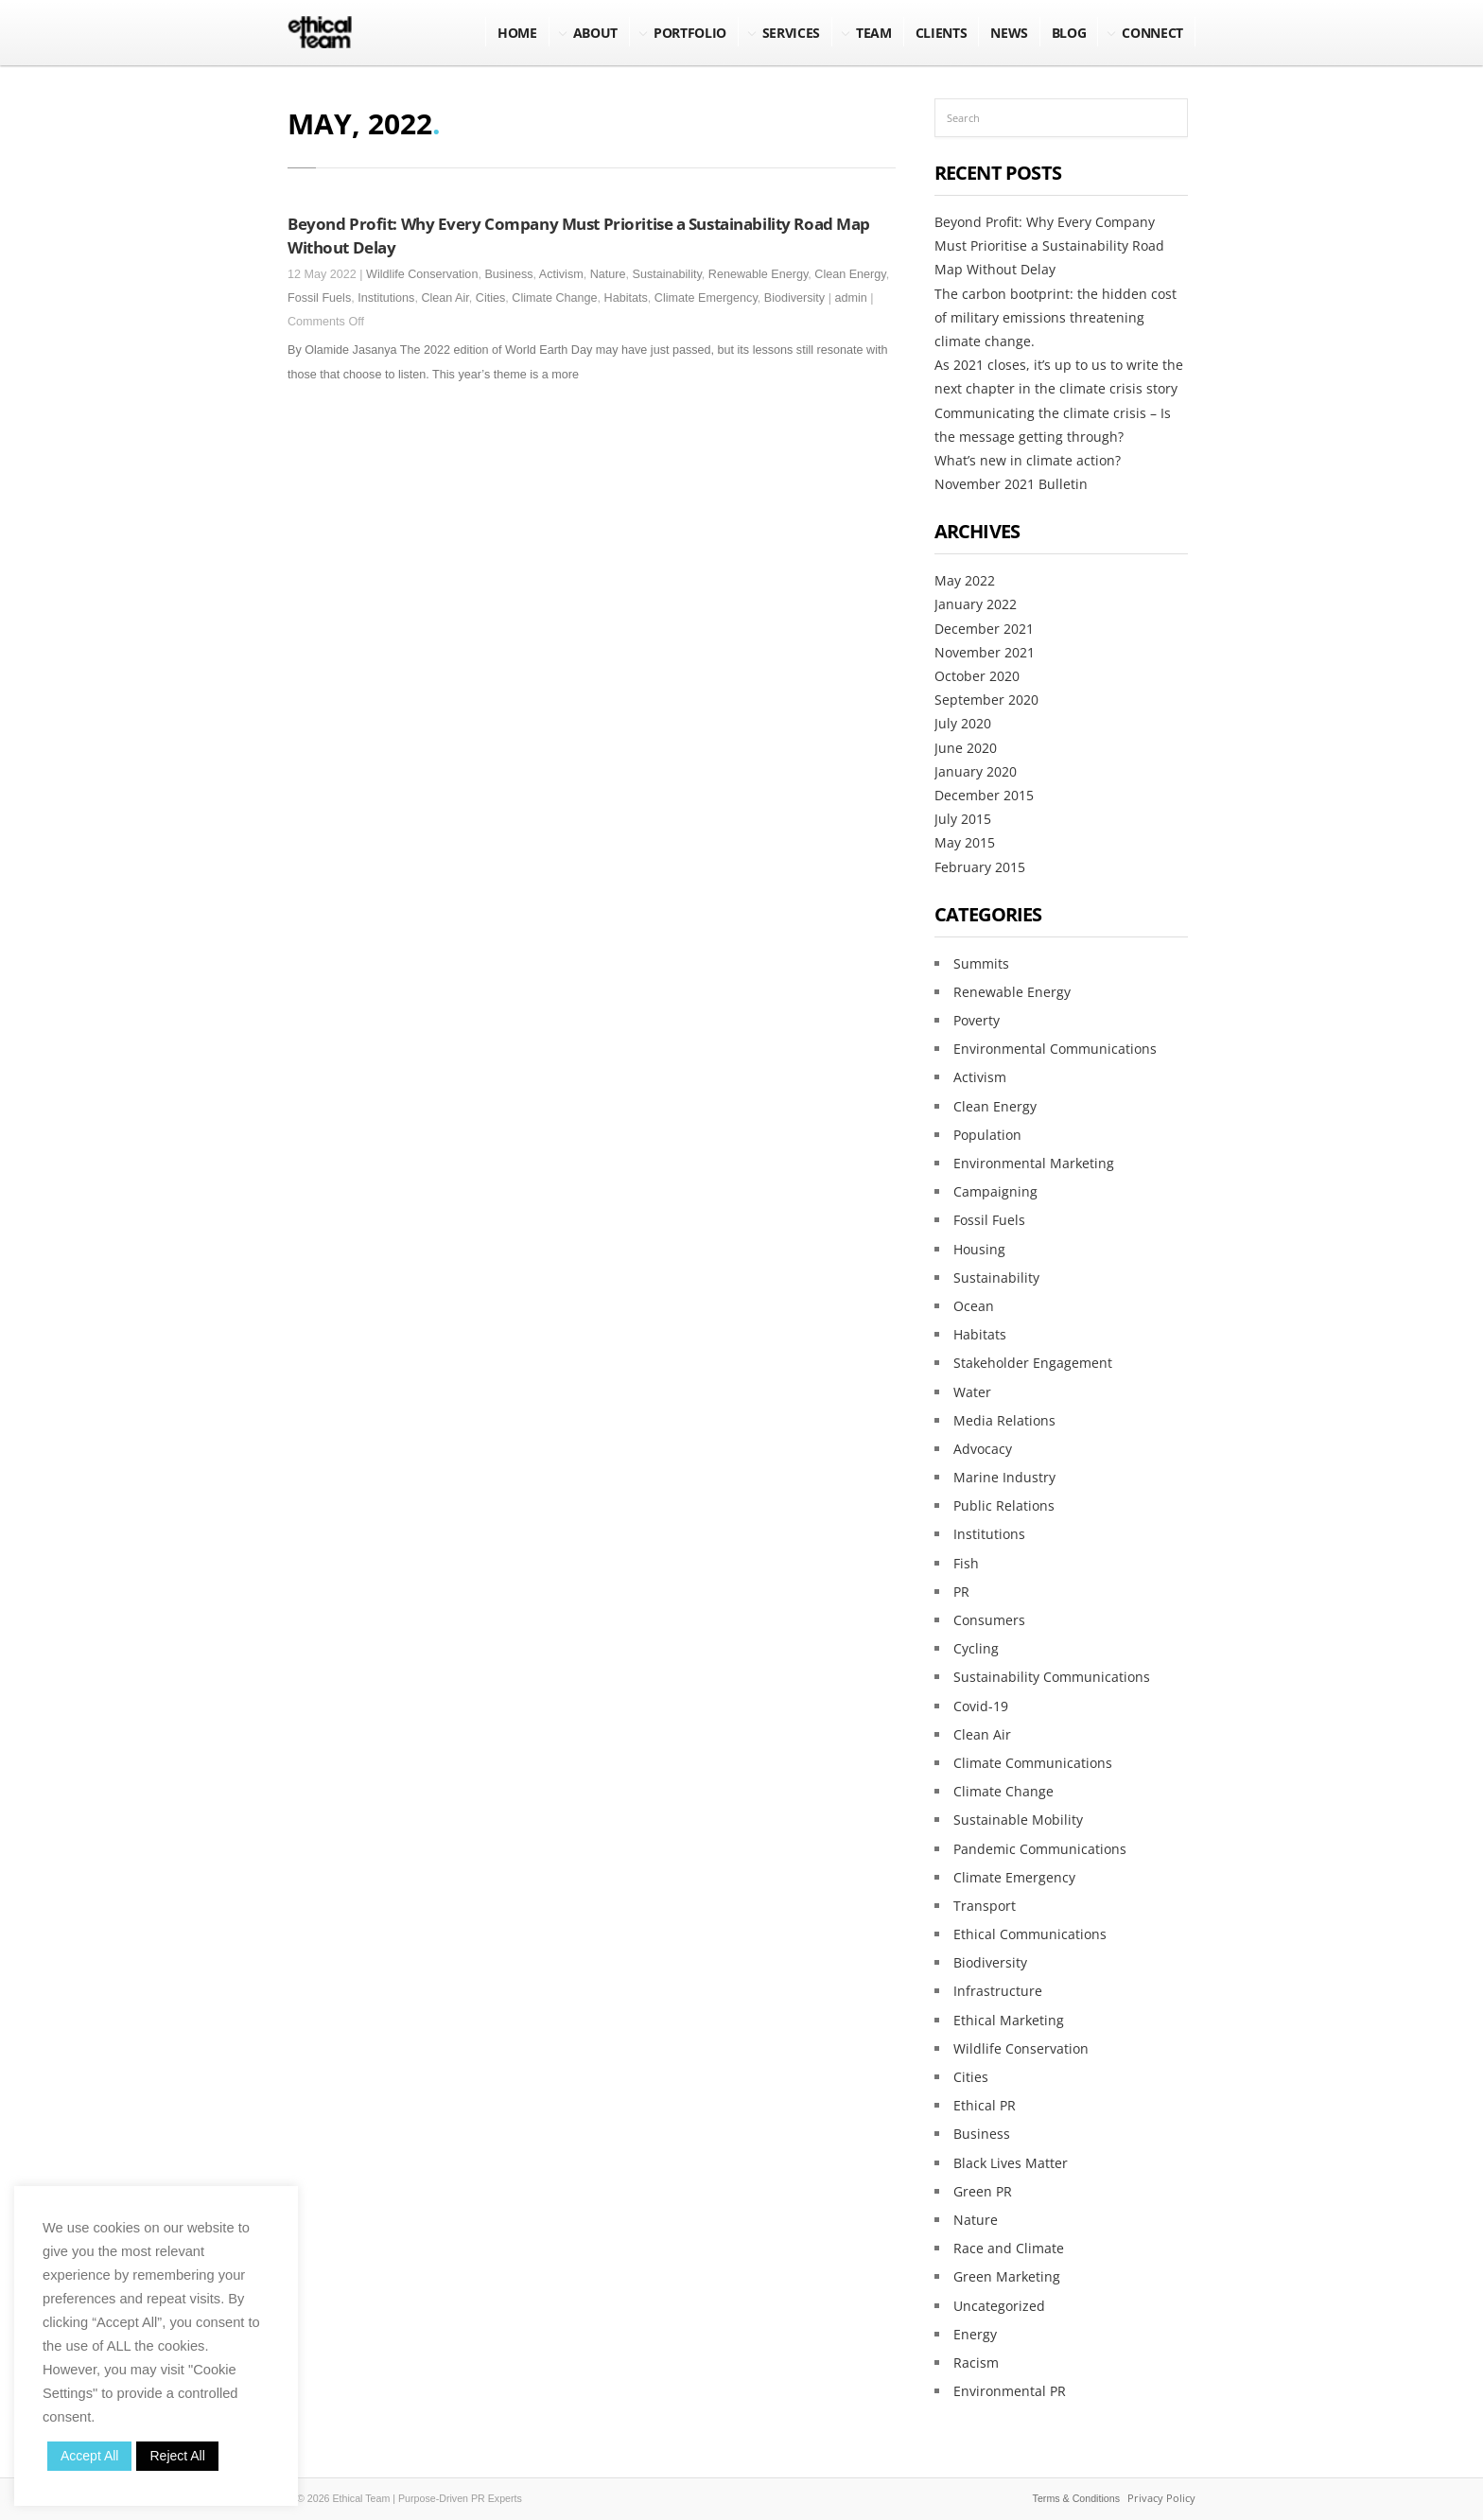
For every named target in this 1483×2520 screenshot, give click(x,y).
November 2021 (984, 652)
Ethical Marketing (1008, 2020)
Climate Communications (1032, 1763)
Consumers (989, 1620)
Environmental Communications (1055, 1049)
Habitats (626, 298)
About (595, 33)
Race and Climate (1008, 2248)
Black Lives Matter (1010, 2163)
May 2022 (964, 580)
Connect (1152, 33)
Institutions (386, 298)
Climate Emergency (706, 298)
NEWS (1009, 33)
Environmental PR (1009, 2391)
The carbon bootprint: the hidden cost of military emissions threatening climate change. (1055, 317)
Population (987, 1135)
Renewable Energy (758, 274)
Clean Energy (849, 274)
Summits (981, 963)
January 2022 (975, 604)
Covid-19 (980, 1706)
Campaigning (995, 1191)
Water (972, 1392)
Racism (976, 2362)
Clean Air (444, 298)
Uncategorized (999, 2306)
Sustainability (667, 274)
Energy (975, 2334)
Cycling (976, 1648)
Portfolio (690, 33)
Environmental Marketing (1033, 1163)
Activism (561, 274)
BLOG (1069, 33)
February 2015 (979, 867)
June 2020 (965, 748)
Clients (942, 33)
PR (961, 1592)
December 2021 (984, 629)
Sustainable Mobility (1018, 1820)
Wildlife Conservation (422, 274)
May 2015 (964, 842)
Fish (966, 1563)
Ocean (973, 1306)
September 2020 (986, 700)
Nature (608, 274)
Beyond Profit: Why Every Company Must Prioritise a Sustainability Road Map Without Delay (1049, 245)
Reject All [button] (176, 2455)
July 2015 (962, 819)
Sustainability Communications (1051, 1677)
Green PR (982, 2191)
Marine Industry (1004, 1477)
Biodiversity (794, 298)
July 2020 (962, 723)
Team (874, 33)
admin (850, 298)
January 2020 (975, 771)
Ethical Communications (1030, 1934)
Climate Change (554, 298)
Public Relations (1004, 1505)
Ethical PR (984, 2105)
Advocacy (982, 1449)
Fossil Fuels (319, 298)
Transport (984, 1906)
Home (517, 33)
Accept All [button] (89, 2455)
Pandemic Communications (1039, 1849)
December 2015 (984, 795)
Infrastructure (997, 1991)
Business (508, 274)
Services (791, 33)
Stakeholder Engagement (1032, 1363)
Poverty (976, 1020)
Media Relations (1004, 1420)
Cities (491, 298)
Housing (979, 1249)
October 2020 (977, 676)
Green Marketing (1006, 2276)
